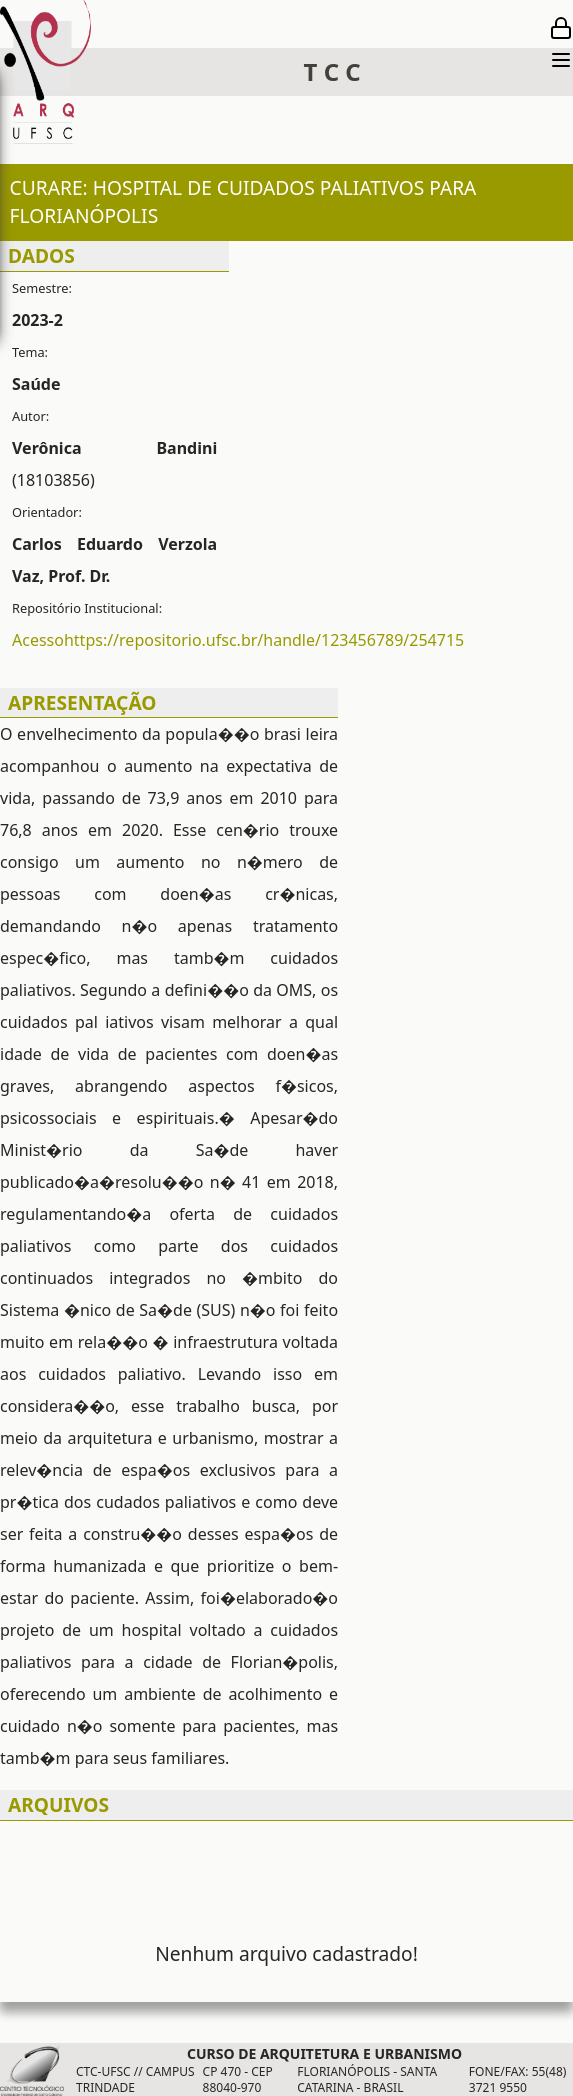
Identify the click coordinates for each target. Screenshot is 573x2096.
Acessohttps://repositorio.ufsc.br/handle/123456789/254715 (238, 640)
